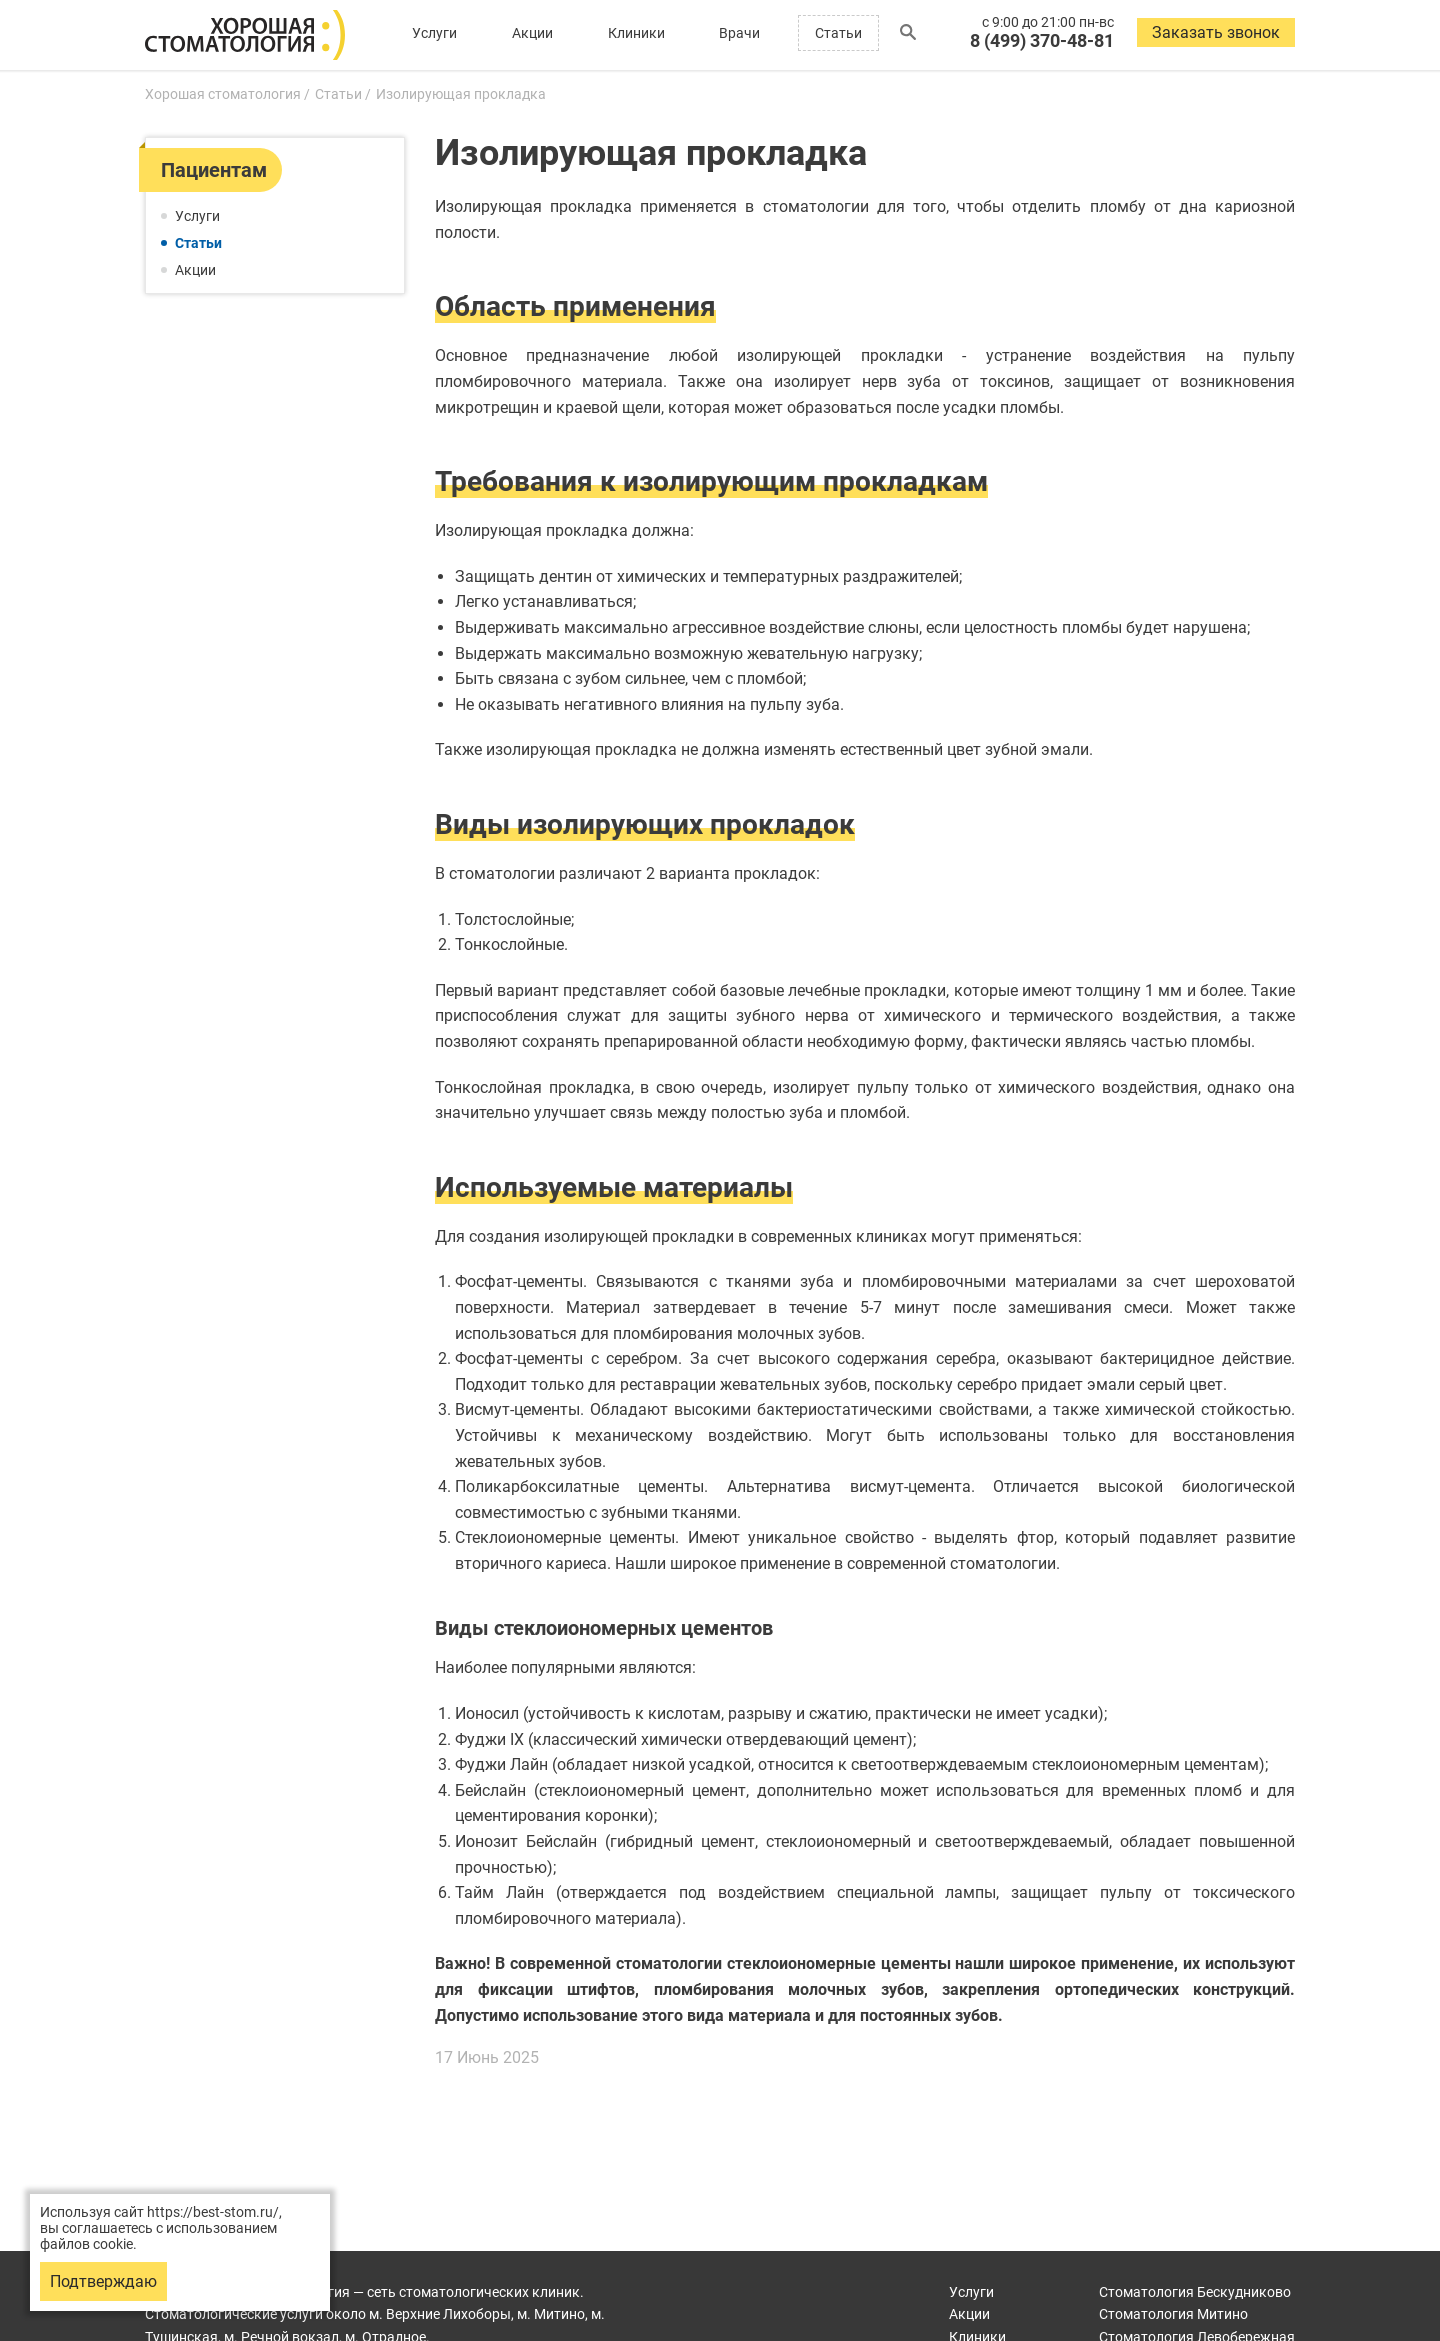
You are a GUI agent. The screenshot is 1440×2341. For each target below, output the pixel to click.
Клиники (636, 33)
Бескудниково (1195, 2292)
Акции (532, 33)
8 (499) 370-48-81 (1042, 40)
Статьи (838, 33)
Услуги (434, 33)
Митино (1173, 2314)
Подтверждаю (103, 2281)
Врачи (739, 33)
